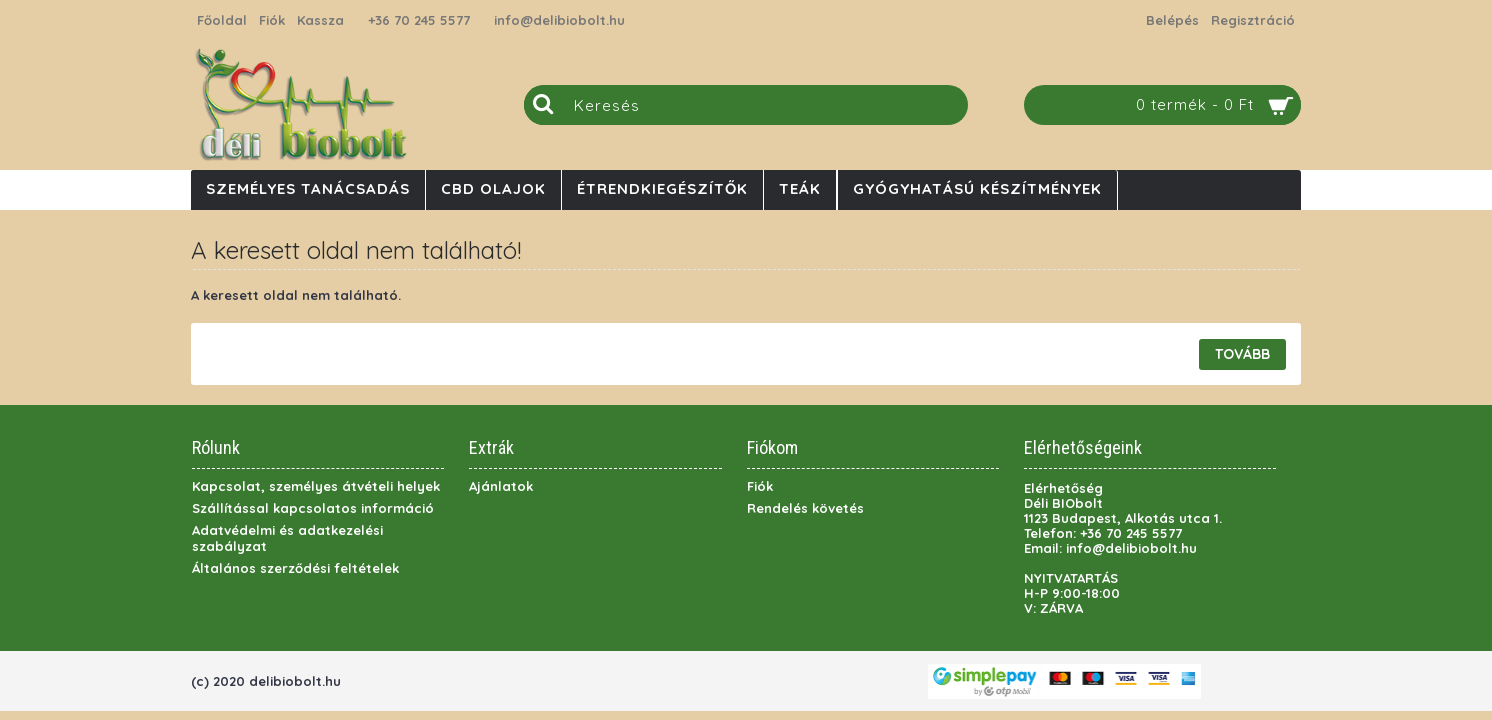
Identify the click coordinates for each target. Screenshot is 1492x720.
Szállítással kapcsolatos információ (313, 508)
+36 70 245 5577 (419, 20)
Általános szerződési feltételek (295, 568)
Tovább (1242, 354)
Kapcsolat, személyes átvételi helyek (316, 486)
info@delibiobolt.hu (559, 20)
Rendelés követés (805, 508)
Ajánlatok (501, 486)
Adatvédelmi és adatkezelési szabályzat (287, 538)
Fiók (760, 486)
